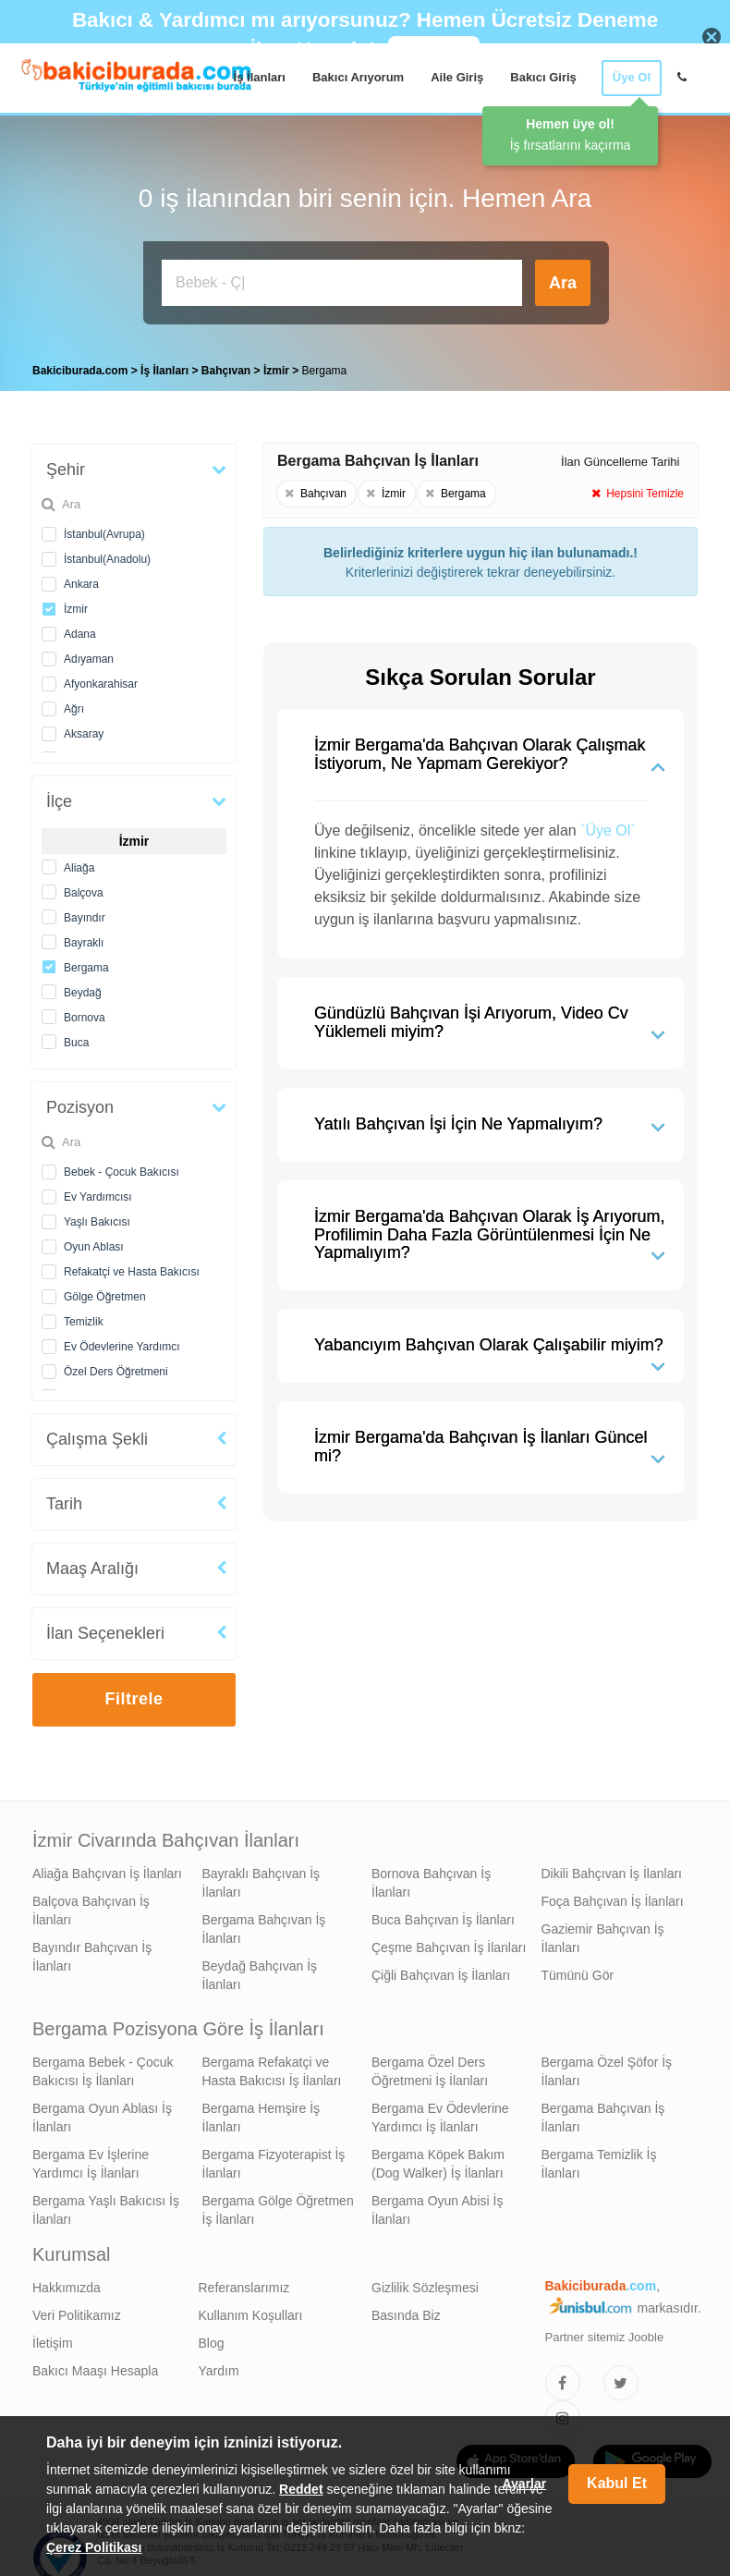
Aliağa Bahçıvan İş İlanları (107, 1869)
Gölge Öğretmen (105, 1292)
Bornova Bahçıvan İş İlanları (431, 1878)
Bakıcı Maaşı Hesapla (95, 2366)
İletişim (52, 2338)
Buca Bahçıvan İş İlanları (443, 1915)
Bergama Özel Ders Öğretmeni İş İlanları (429, 2066)
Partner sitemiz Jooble (604, 2332)
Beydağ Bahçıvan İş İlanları (260, 1970)
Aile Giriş (457, 77)
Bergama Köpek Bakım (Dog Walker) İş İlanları (438, 2159)
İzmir (76, 604)
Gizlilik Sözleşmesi (425, 2283)
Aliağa (79, 863)
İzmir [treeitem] (277, 366)
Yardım (219, 2366)
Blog (212, 2338)
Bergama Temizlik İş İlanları (599, 2159)
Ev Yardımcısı (98, 1192)
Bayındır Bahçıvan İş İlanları (92, 1952)
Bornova (84, 1013)
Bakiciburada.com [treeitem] (80, 366)
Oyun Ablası (94, 1242)
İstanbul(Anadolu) (107, 554)
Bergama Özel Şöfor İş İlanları (607, 2066)
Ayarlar (524, 2483)
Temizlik (83, 1317)
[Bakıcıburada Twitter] (621, 2378)
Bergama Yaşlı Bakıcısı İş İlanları (105, 2205)
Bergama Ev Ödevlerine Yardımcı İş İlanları (440, 2113)
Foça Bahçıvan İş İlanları (612, 1896)
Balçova (83, 888)
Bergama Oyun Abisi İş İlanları (437, 2205)
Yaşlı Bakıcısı (97, 1217)
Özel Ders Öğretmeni (116, 1367)
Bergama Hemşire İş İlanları (261, 2113)
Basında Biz (406, 2310)
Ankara (81, 579)
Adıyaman (89, 654)
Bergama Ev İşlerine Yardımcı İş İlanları (90, 2159)
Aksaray (83, 729)
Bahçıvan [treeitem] (227, 366)
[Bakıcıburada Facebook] (562, 2378)
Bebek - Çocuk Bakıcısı (121, 1167)
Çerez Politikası (94, 2547)
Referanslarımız (244, 2283)
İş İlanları (260, 77)
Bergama (86, 963)
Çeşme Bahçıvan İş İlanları (448, 1942)
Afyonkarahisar (101, 679)
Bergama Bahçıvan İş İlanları (264, 1924)
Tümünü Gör (577, 1970)
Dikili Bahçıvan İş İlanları (612, 1869)
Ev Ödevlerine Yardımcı (122, 1342)
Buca (76, 1038)
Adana (80, 629)
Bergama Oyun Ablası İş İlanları (102, 2113)
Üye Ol (632, 77)
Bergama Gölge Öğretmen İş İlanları (278, 2205)
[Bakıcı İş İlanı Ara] (342, 283)
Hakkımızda (66, 2283)
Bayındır (84, 913)
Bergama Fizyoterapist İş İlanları (274, 2159)
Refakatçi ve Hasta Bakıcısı (132, 1267)
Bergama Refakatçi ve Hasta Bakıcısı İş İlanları (272, 2066)
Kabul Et (617, 2483)
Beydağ (83, 988)
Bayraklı (83, 938)
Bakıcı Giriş (543, 77)
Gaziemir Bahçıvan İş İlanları (602, 1933)
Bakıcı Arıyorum (358, 77)
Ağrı (74, 704)
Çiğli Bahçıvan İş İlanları (440, 1970)
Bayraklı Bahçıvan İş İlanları (261, 1878)
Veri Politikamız (76, 2310)
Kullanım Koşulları (251, 2310)
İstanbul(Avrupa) (104, 529)
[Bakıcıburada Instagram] (562, 2413)
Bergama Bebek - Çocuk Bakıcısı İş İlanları (103, 2066)
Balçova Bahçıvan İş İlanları (91, 1906)
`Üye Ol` (608, 826)
